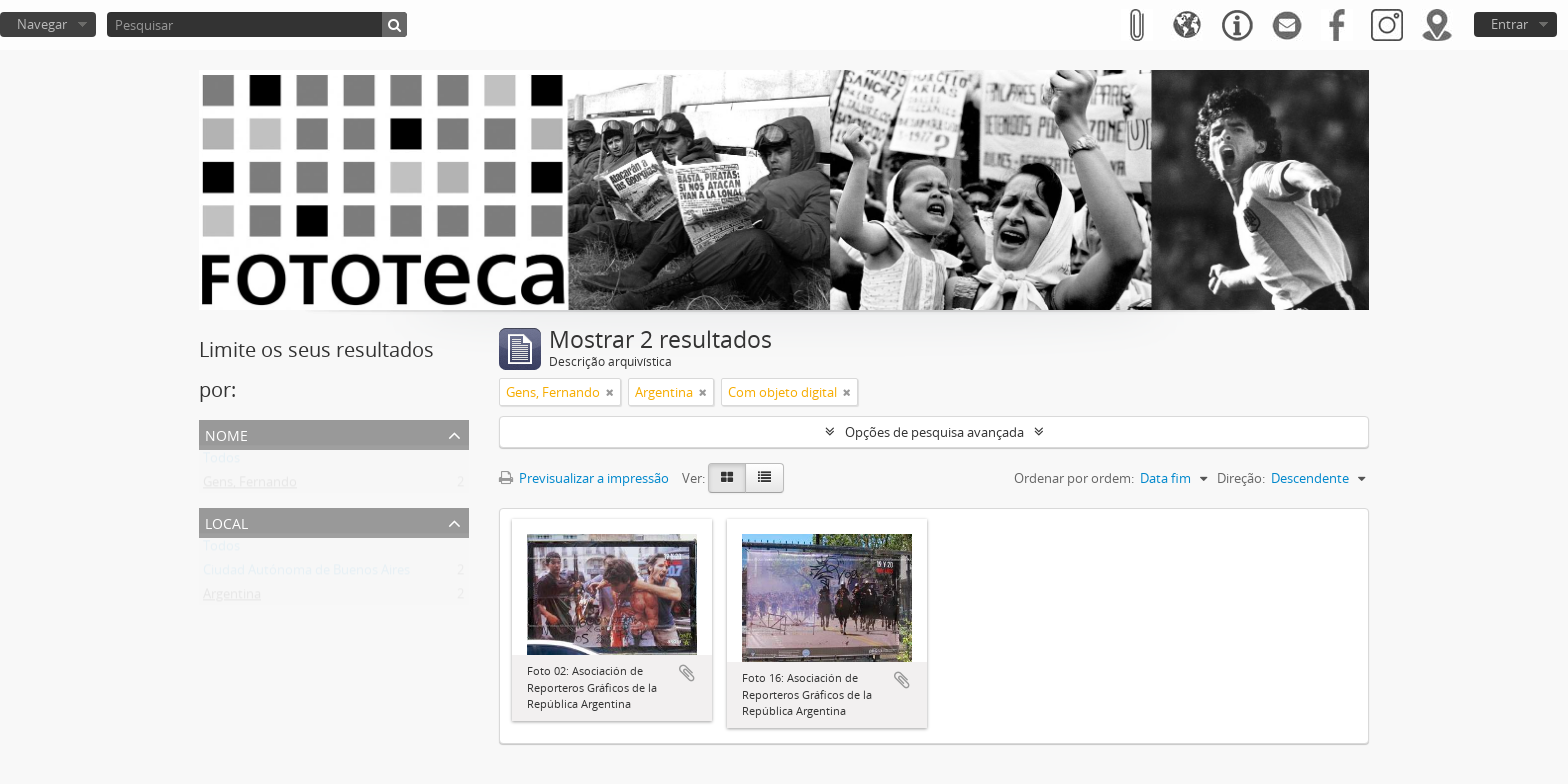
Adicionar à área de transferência (687, 673)
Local (226, 521)
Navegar (42, 24)
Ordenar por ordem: (1074, 478)
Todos (221, 462)
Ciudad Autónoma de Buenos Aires (306, 574)
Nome (226, 433)
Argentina (232, 598)
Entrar (1509, 24)
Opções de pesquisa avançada (934, 432)
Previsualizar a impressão (584, 478)
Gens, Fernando (250, 486)
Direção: (1241, 478)
